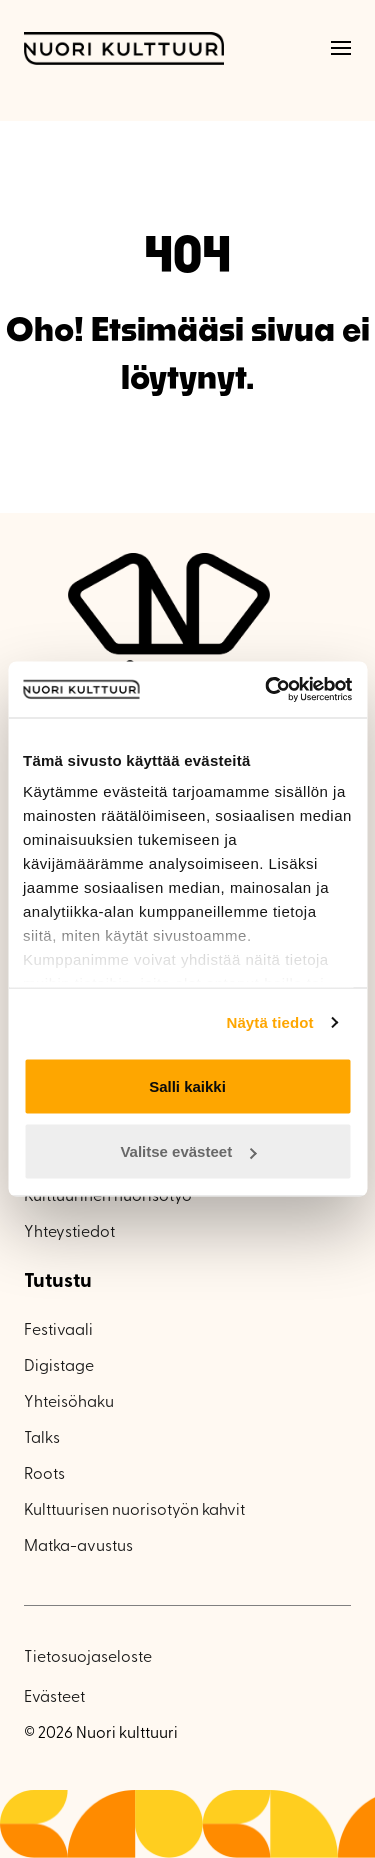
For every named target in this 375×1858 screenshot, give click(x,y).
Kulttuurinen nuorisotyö (108, 1197)
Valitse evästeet (188, 1151)
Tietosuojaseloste (88, 1658)
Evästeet (54, 1698)
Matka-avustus (78, 1547)
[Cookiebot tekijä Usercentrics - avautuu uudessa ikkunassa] (267, 690)
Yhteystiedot (69, 1233)
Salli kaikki (187, 1085)
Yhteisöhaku (69, 1403)
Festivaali (58, 1331)
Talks (42, 1439)
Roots (44, 1475)
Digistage (59, 1367)
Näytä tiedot (270, 1022)
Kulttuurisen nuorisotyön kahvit (134, 1511)
